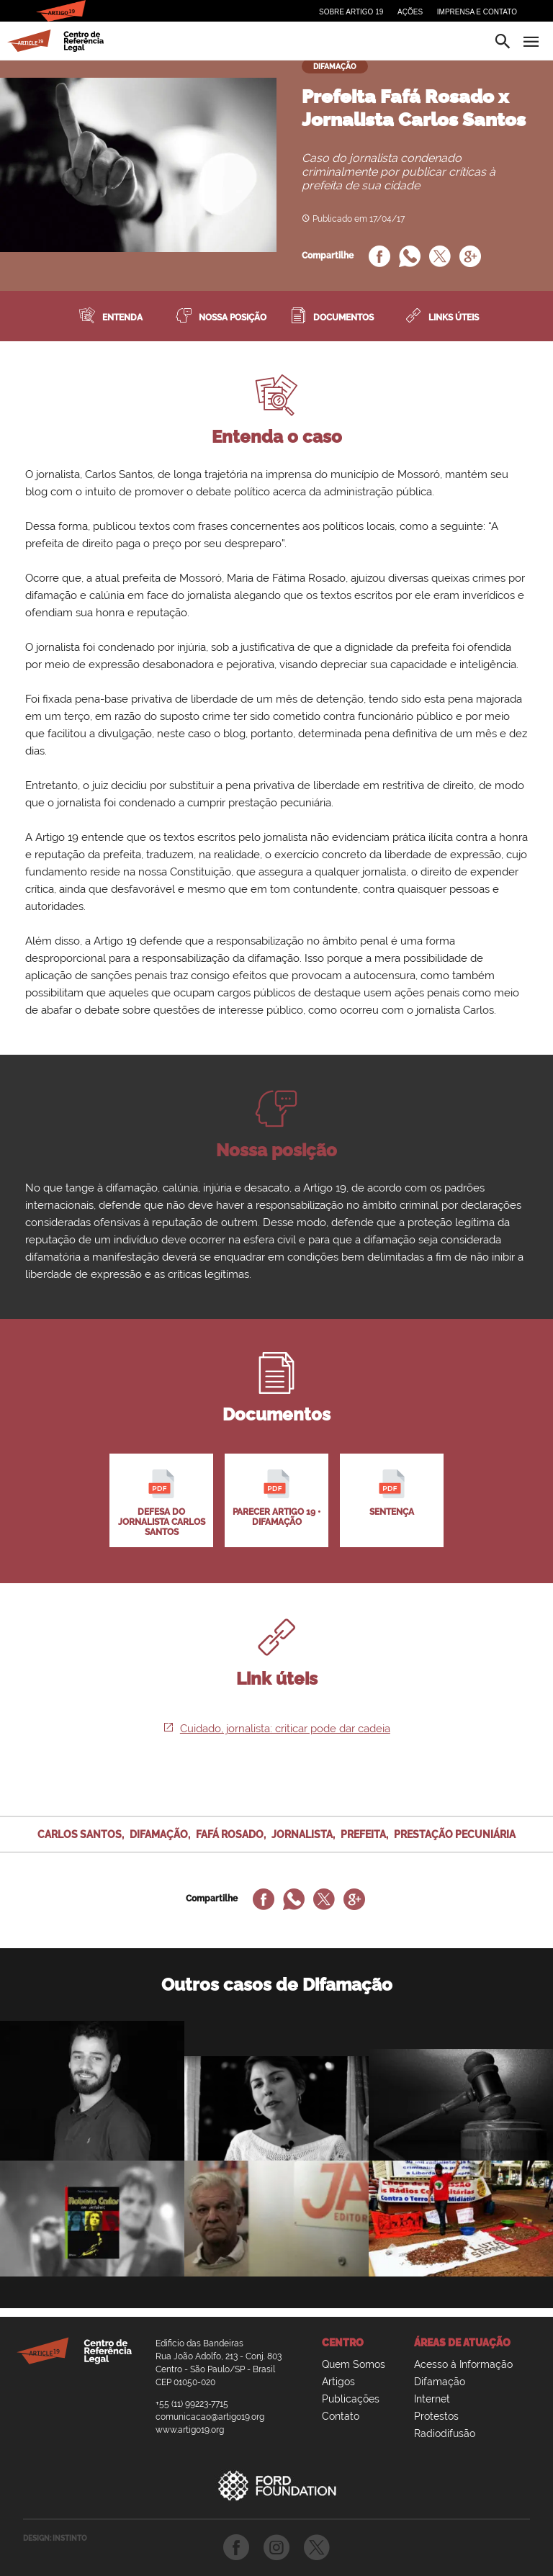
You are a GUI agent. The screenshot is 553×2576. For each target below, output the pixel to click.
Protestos (436, 2416)
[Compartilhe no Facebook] (379, 258)
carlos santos (79, 1834)
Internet (432, 2399)
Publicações (350, 2399)
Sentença (391, 1493)
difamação (159, 1834)
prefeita (363, 1834)
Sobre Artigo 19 (351, 12)
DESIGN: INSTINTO (55, 2538)
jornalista (302, 1834)
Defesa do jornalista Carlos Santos (161, 1503)
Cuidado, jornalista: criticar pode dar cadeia (277, 1728)
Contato (340, 2416)
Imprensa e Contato (477, 12)
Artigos (338, 2381)
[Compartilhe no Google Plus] (470, 258)
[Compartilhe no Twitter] (440, 258)
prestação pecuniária (455, 1834)
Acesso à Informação (463, 2364)
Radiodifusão (444, 2433)
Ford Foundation (276, 2485)
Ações (410, 12)
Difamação (439, 2381)
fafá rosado (230, 1834)
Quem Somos (353, 2364)
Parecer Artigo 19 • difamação (276, 1498)
